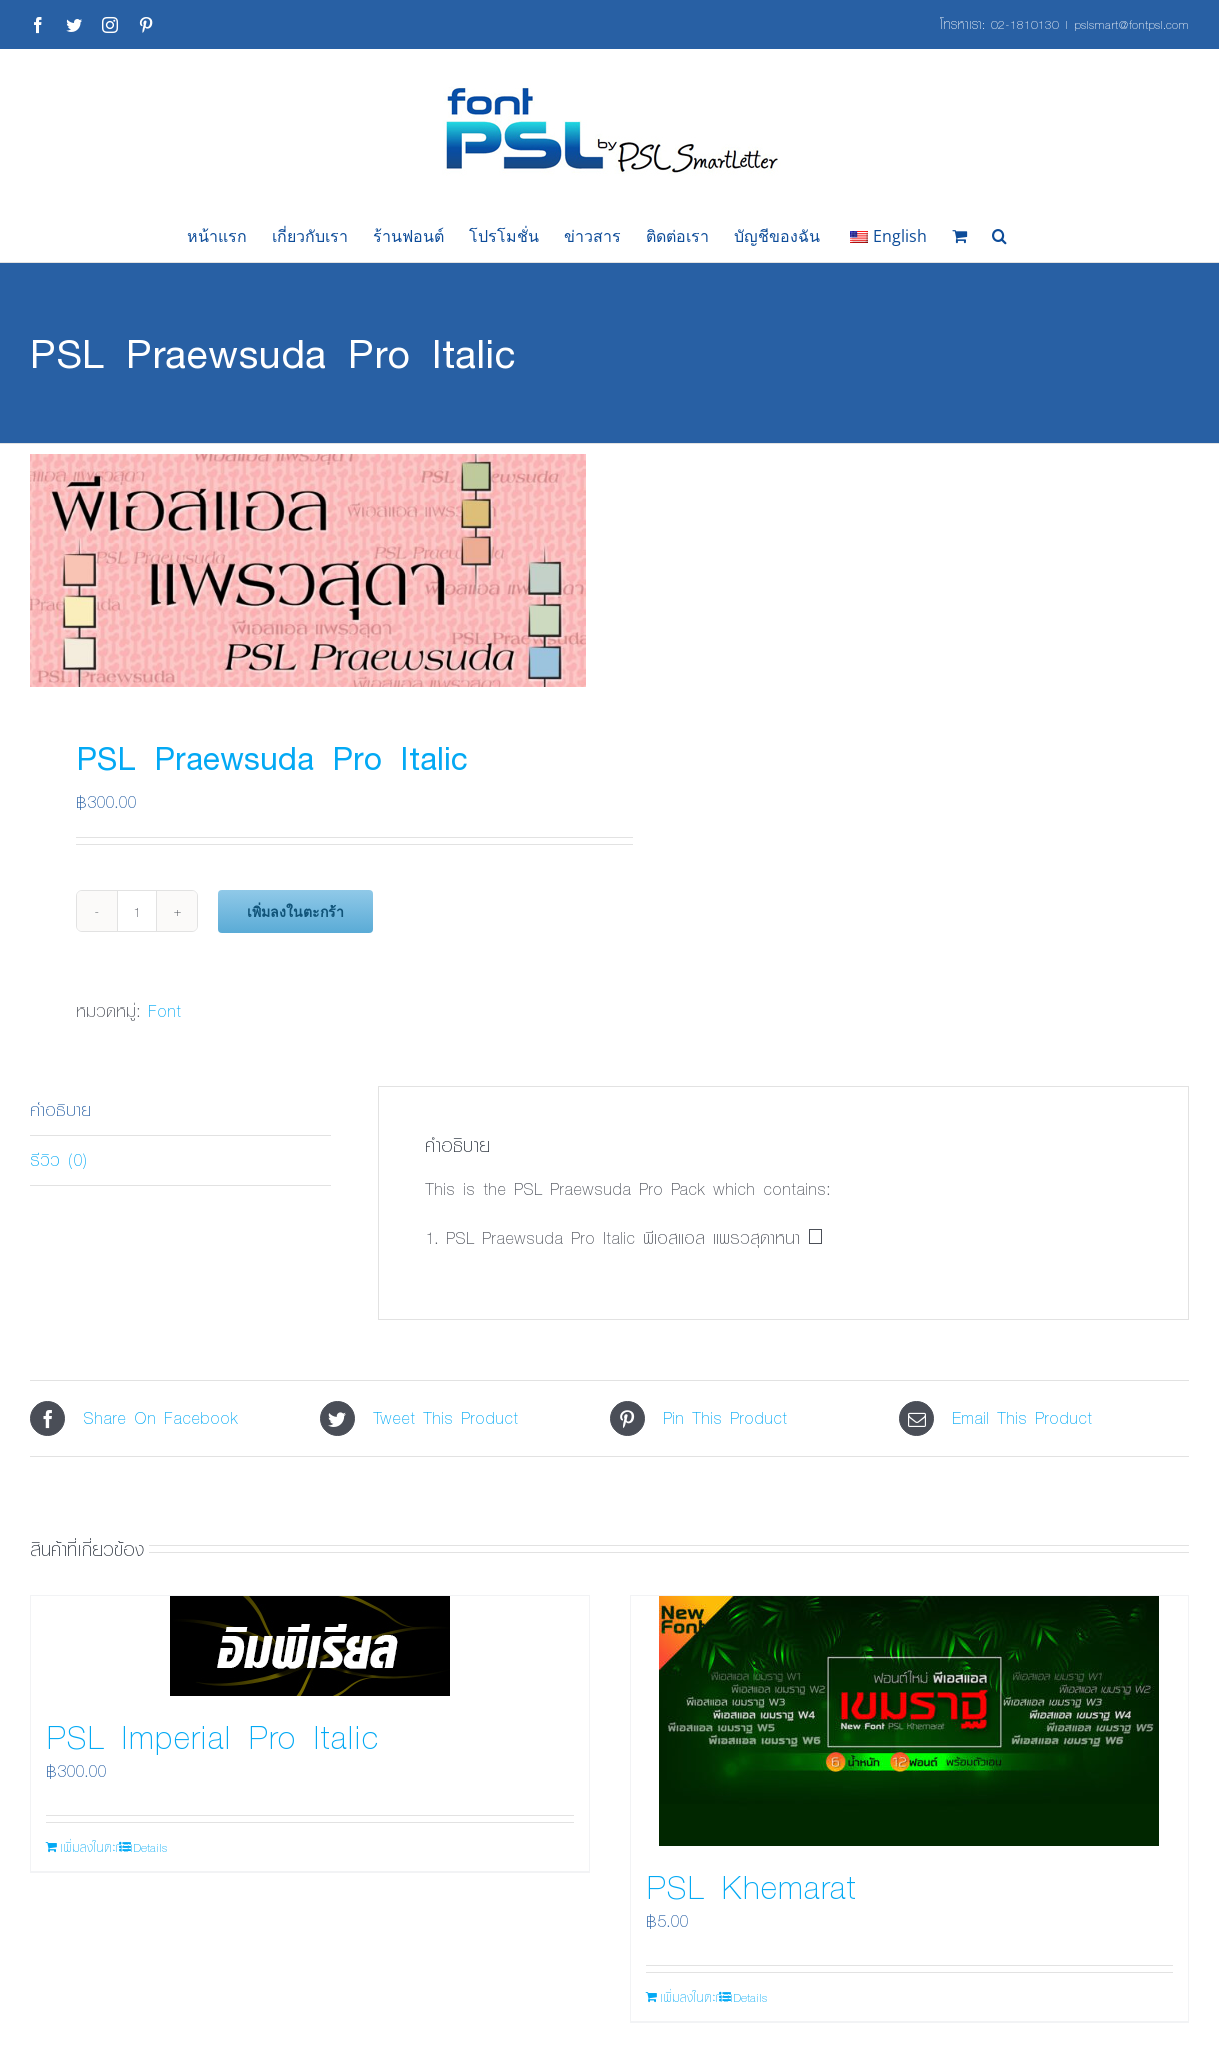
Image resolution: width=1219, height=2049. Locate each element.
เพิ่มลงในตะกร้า (295, 911)
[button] (999, 236)
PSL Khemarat (751, 1886)
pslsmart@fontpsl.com (1131, 24)
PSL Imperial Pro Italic (212, 1736)
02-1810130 (1025, 24)
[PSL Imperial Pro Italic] (310, 1646)
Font (164, 1010)
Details (150, 1847)
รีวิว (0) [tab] (58, 1159)
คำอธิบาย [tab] (60, 1109)
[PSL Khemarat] (910, 1721)
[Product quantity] (137, 911)
